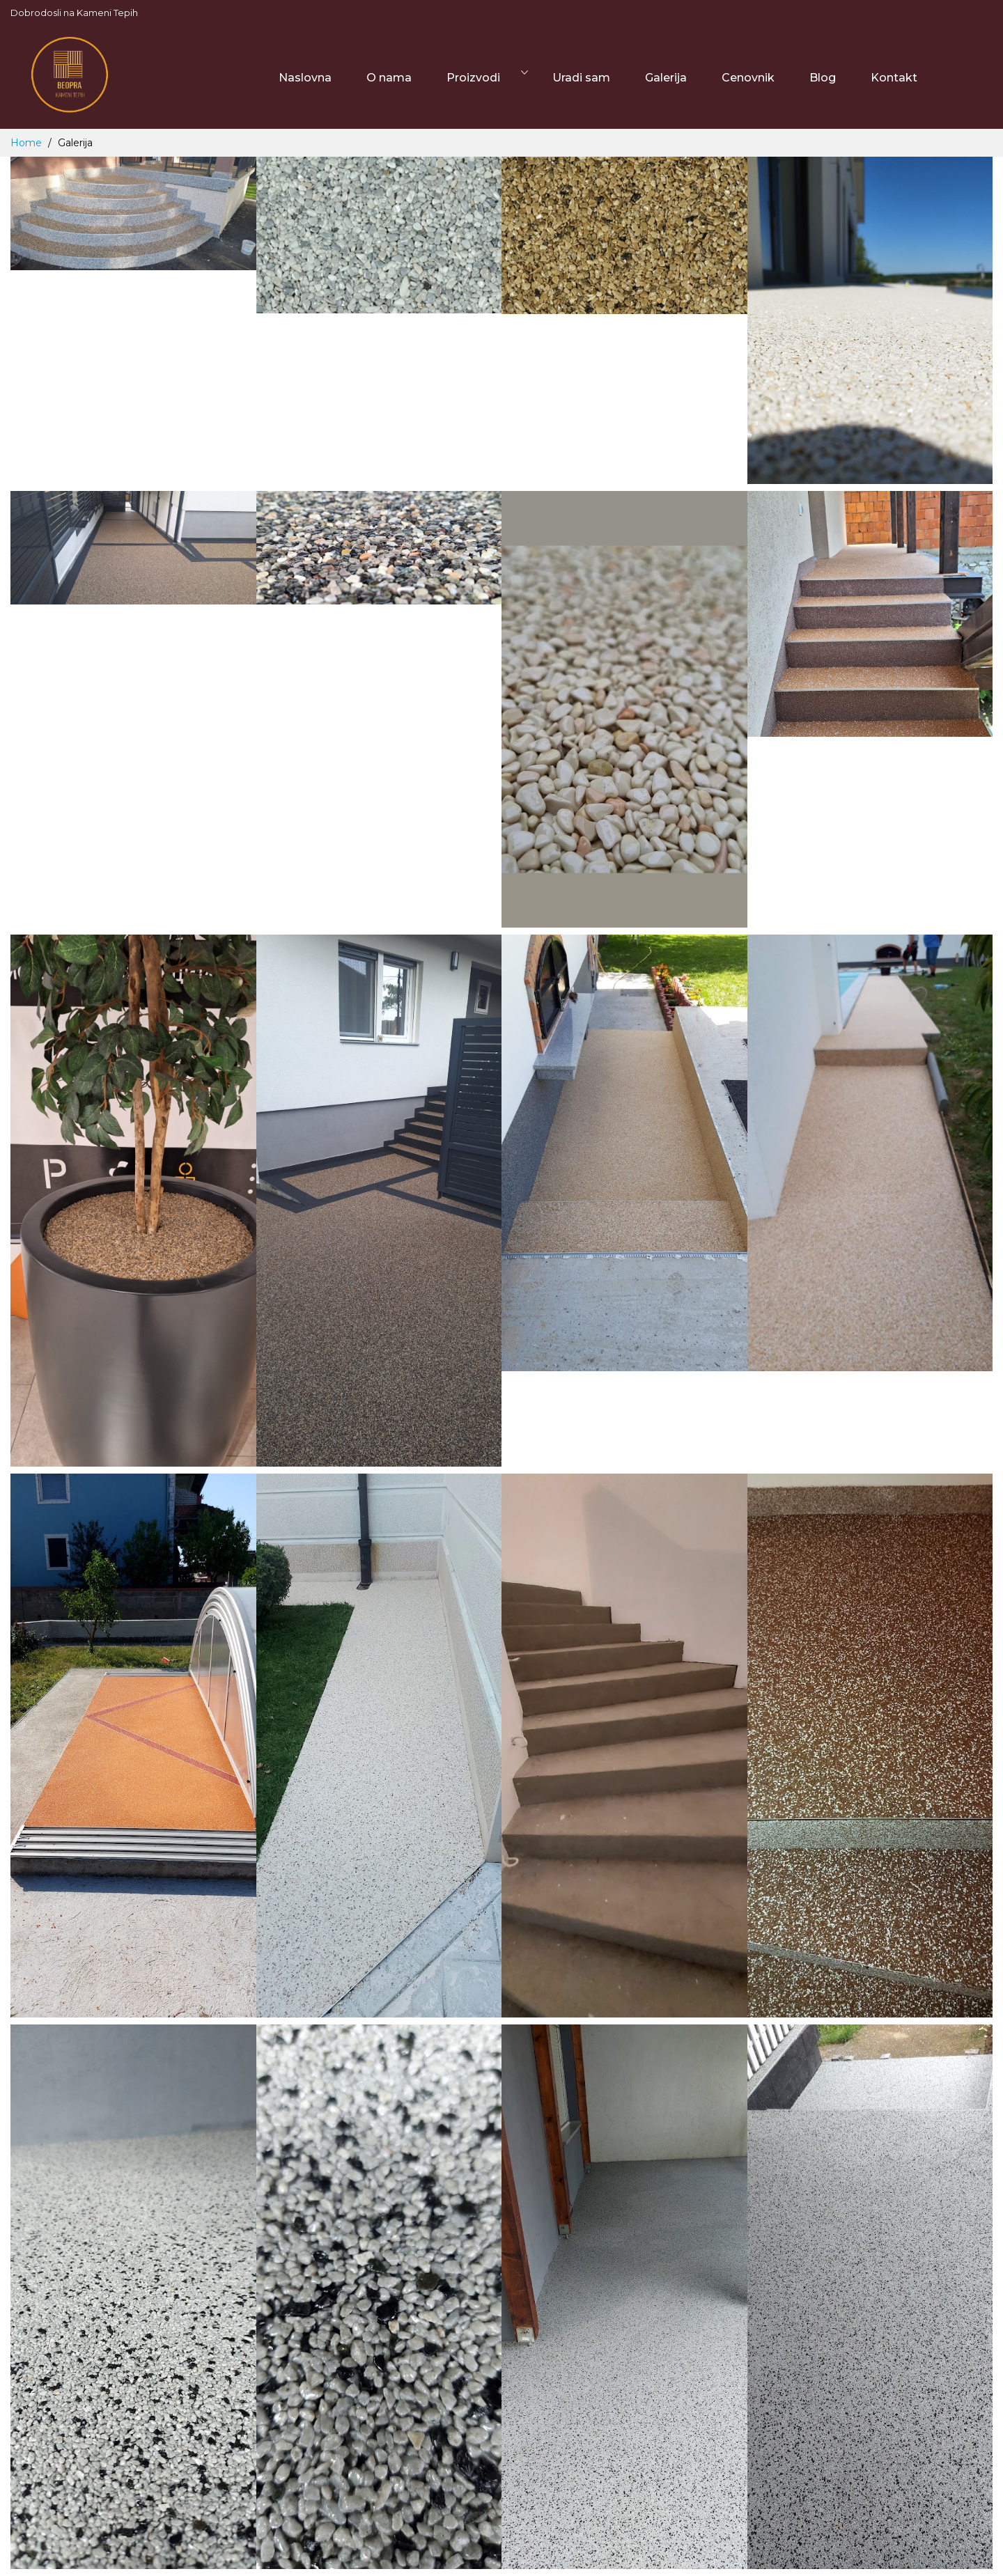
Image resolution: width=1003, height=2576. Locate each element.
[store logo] (69, 77)
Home (27, 142)
